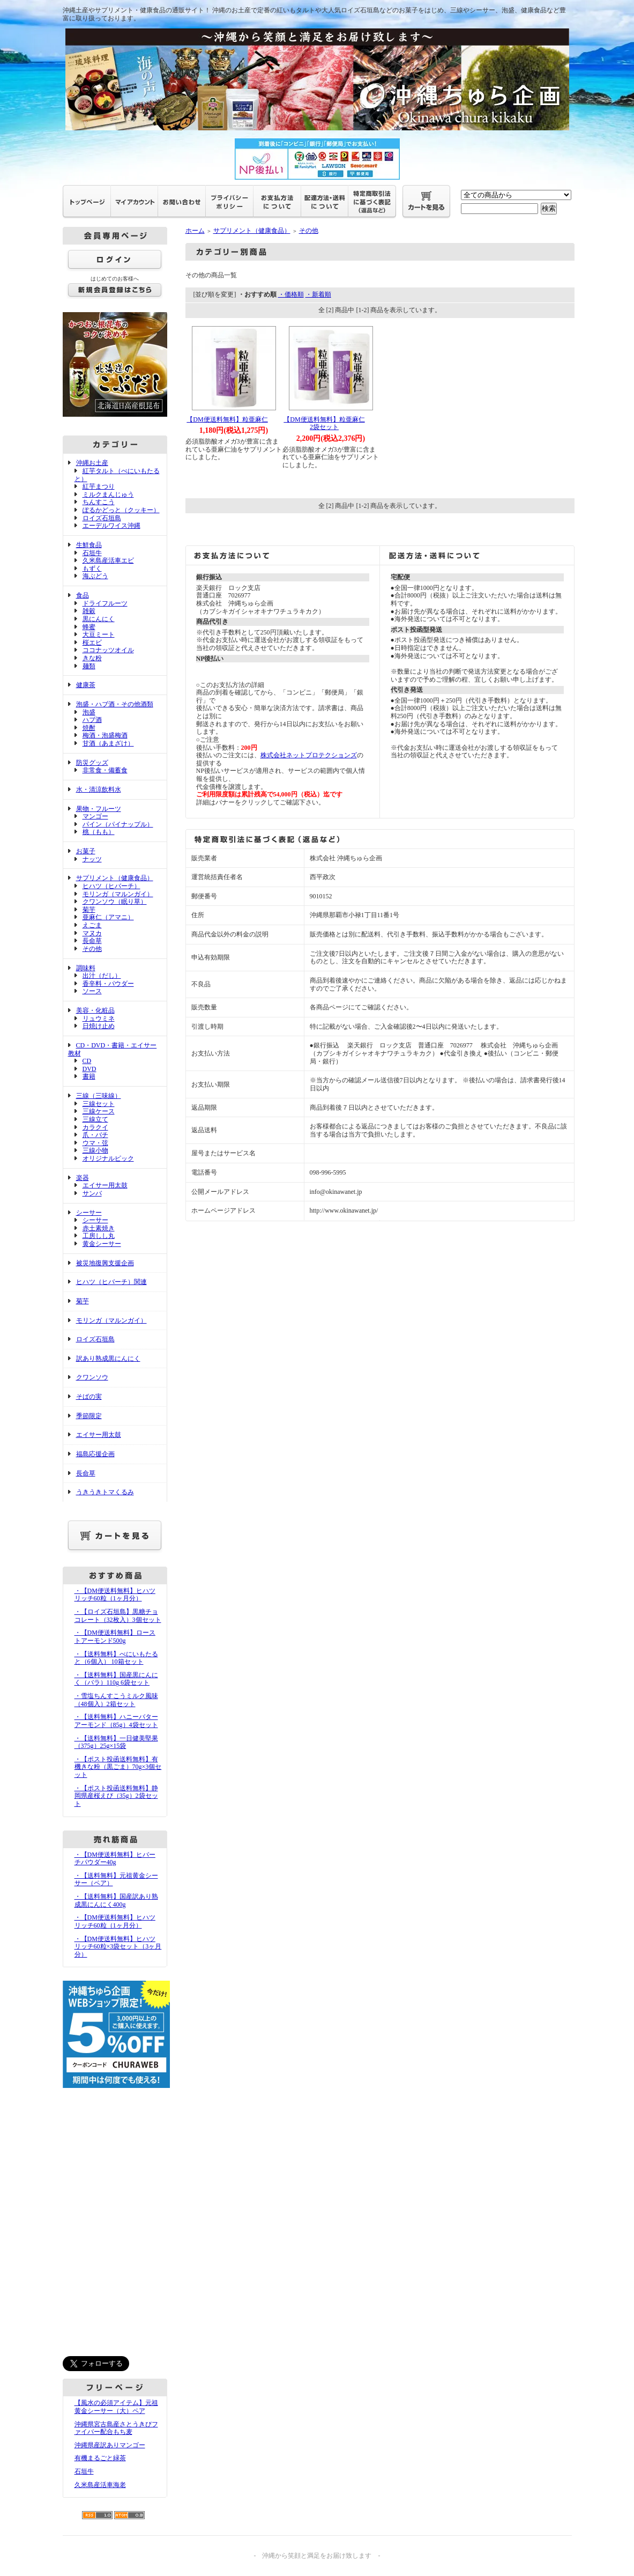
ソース (92, 991)
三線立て (95, 1119)
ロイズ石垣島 (102, 518)
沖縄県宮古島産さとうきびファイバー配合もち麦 (116, 2428)
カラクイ (95, 1127)
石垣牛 (92, 553)
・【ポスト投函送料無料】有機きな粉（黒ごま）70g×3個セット (118, 1766)
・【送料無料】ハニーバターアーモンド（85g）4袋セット (116, 1721)
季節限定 (89, 1416)
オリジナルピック (108, 1158)
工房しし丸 (99, 1235)
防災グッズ (92, 762)
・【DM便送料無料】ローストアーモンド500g (114, 1636)
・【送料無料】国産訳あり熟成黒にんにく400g (116, 1900)
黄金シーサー (102, 1244)
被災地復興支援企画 (105, 1263)
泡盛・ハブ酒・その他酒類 (114, 704)
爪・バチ (95, 1135)
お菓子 (85, 851)
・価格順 (291, 294)
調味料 (85, 968)
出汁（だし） (102, 975)
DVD (89, 1069)
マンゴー (95, 816)
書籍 (89, 1076)
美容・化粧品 (95, 1010)
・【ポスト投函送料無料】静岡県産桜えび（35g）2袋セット (116, 1795)
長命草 (92, 940)
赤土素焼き (99, 1228)
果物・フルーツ (98, 809)
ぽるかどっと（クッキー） (121, 510)
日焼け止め (99, 1026)
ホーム (195, 230)
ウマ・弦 (95, 1143)
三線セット (99, 1104)
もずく (92, 568)
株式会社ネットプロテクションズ (308, 755)
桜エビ (92, 642)
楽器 (82, 1178)
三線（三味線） (98, 1095)
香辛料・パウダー (108, 983)
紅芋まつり (99, 486)
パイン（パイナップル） (118, 824)
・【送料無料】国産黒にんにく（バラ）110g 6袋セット (116, 1679)
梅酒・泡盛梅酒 (105, 735)
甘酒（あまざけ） (108, 743)
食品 (82, 595)
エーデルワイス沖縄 (111, 525)
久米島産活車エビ (108, 560)
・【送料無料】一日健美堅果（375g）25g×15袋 (116, 1742)
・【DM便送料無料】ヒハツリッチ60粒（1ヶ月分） (114, 1595)
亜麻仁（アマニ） (108, 917)
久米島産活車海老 (100, 2485)
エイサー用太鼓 (105, 1185)
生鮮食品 (89, 545)
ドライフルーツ (105, 603)
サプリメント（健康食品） (114, 878)
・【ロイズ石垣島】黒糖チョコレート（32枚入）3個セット (117, 1615)
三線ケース (99, 1111)
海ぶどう (95, 576)
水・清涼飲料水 (98, 789)
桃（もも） (99, 832)
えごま (92, 925)
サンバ (92, 1193)
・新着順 (318, 294)
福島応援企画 (95, 1454)
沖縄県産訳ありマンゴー (109, 2445)
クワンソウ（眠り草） (115, 901)
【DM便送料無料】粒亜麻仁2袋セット (324, 423)
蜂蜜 (89, 627)
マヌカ (92, 933)
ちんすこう (99, 502)
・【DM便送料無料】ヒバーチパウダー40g (114, 1858)
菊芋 (89, 909)
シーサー (89, 1212)
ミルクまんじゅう (108, 494)
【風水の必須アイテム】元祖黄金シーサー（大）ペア (116, 2407)
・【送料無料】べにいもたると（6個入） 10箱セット (116, 1658)
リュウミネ (99, 1018)
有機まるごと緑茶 (100, 2458)
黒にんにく (99, 619)
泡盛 (89, 712)
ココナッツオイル (108, 650)
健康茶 (85, 685)
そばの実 (89, 1396)
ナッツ (92, 859)
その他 (92, 949)
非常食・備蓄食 (105, 770)
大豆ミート (99, 634)
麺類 (89, 666)
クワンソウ (92, 1377)
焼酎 (89, 728)
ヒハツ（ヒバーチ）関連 (111, 1282)
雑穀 (89, 611)
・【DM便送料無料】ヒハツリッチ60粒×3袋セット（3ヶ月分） (118, 1946)
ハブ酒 (92, 720)
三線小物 (95, 1150)
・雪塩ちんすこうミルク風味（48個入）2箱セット (116, 1700)
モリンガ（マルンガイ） (118, 894)
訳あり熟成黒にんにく (108, 1358)
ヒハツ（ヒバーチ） (111, 886)
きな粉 (92, 658)
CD (87, 1061)
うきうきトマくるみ (105, 1492)
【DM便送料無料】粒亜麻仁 (227, 419)
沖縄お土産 (92, 463)
